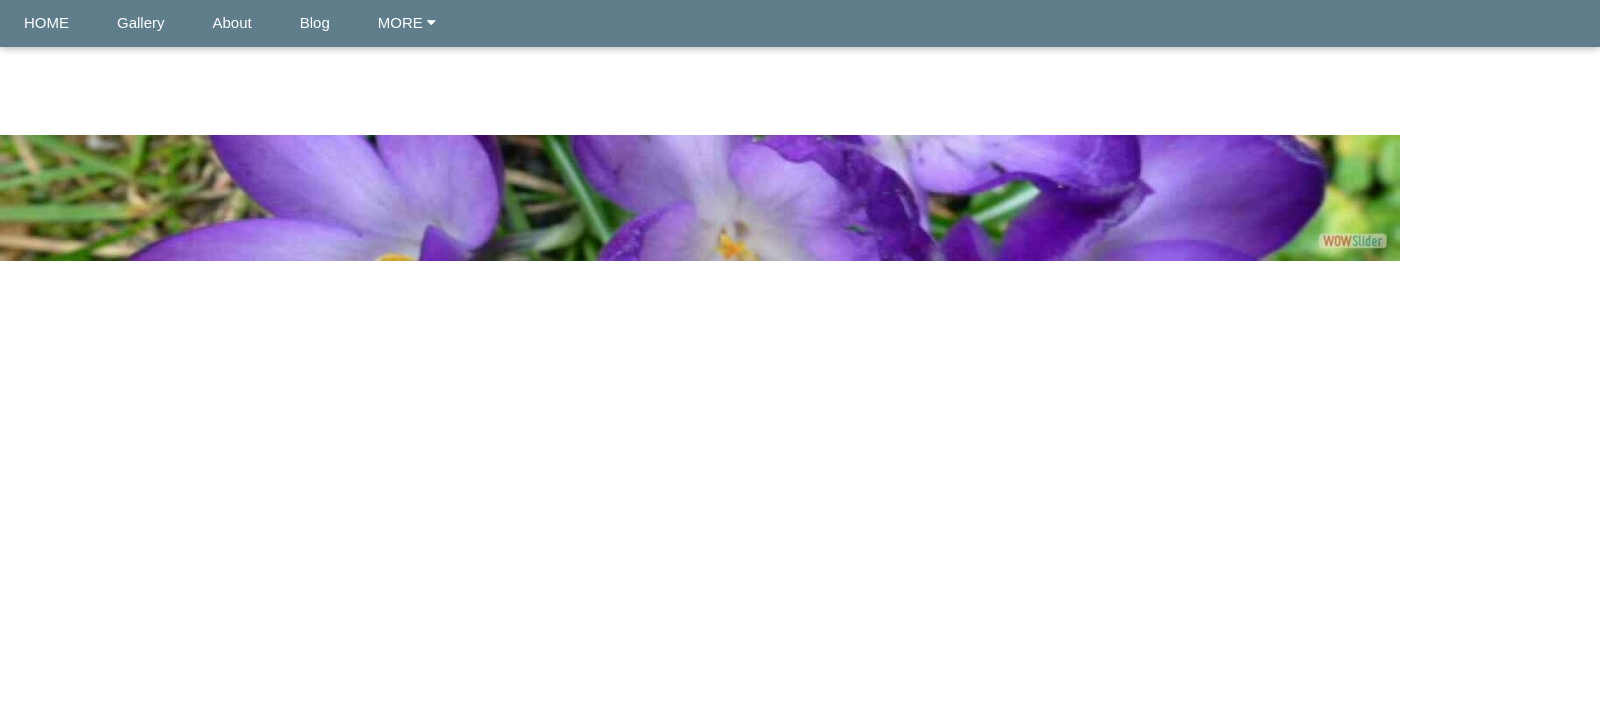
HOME (46, 22)
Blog (315, 22)
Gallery (141, 22)
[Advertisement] (800, 429)
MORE (407, 22)
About (232, 22)
